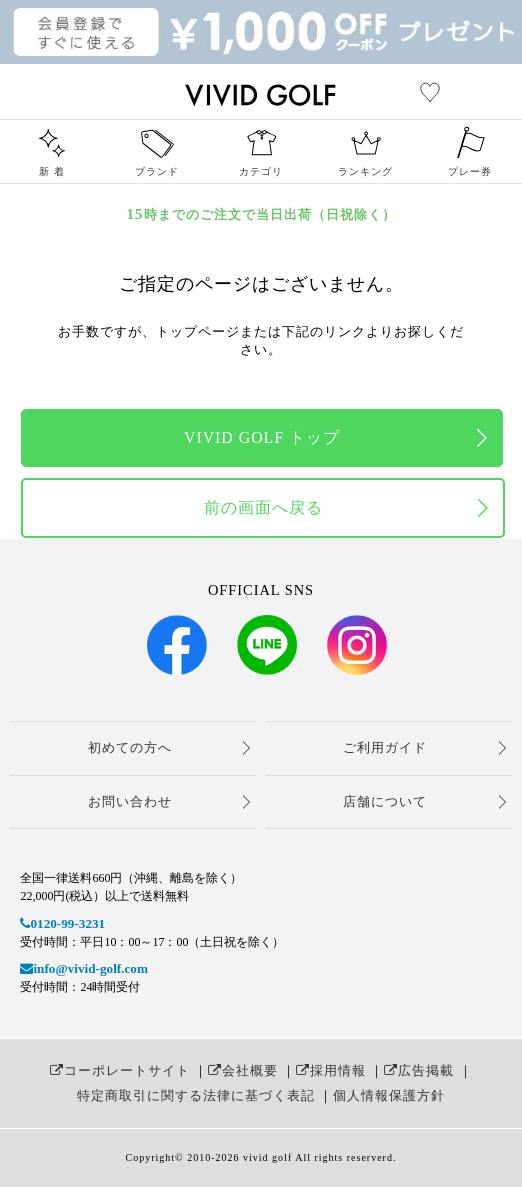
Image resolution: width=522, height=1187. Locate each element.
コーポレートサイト (120, 1070)
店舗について (385, 801)
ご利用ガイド (385, 747)
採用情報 (331, 1070)
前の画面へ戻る (263, 507)
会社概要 (243, 1070)
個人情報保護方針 (389, 1095)
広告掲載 (419, 1070)
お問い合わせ (130, 801)
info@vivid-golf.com (83, 968)
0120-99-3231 (62, 923)
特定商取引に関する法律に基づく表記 (196, 1095)
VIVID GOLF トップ (262, 437)
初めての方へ (130, 747)
